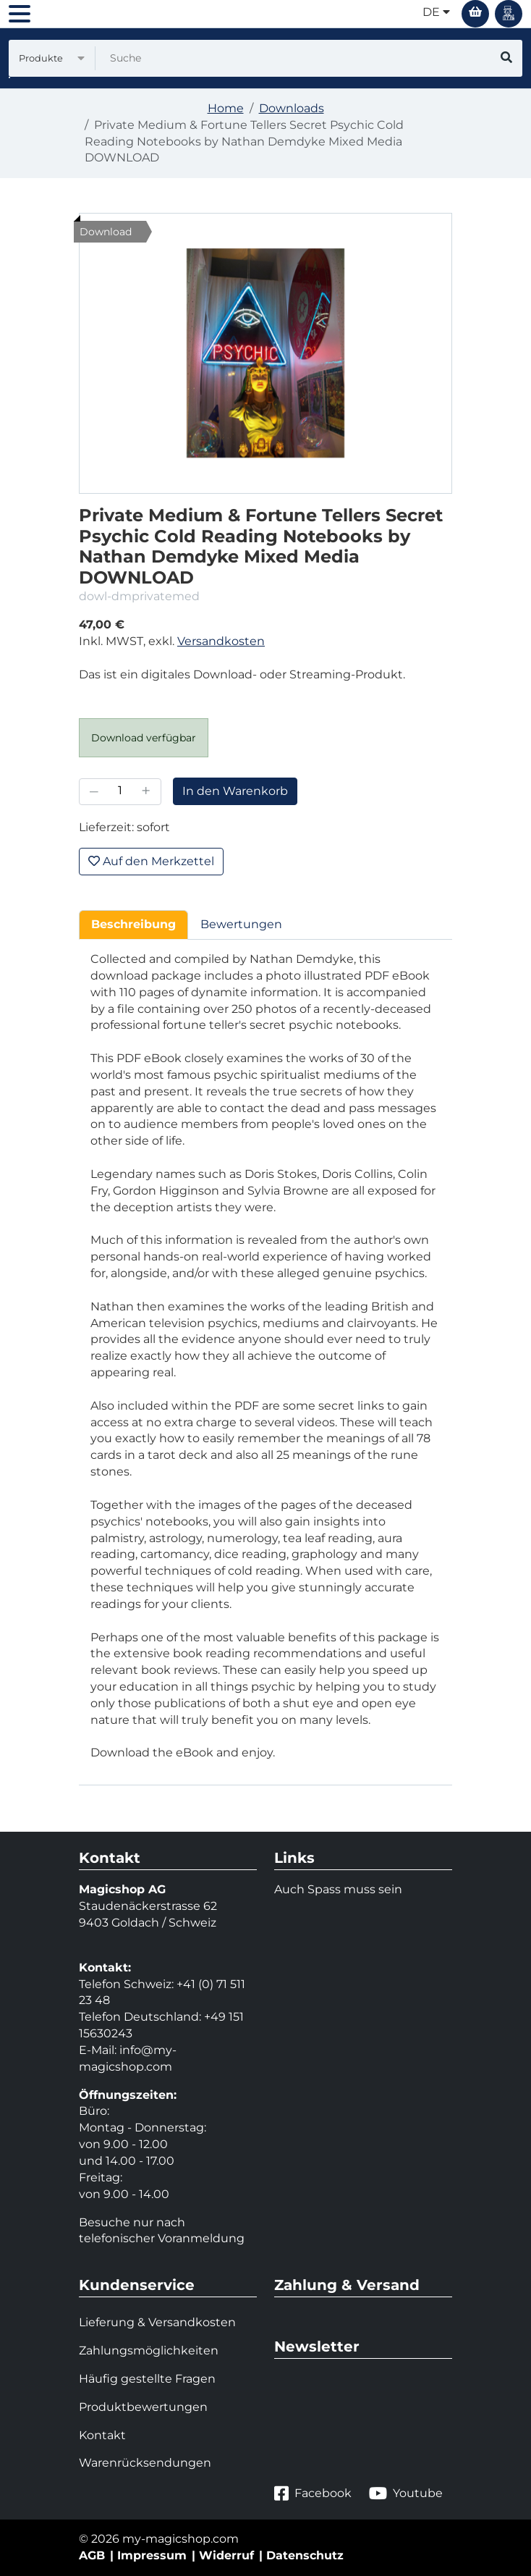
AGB (92, 2555)
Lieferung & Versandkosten (157, 2322)
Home (226, 108)
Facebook (313, 2493)
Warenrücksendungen (145, 2463)
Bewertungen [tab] (241, 924)
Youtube (406, 2493)
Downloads (291, 108)
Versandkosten (221, 641)
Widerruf (226, 2555)
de (436, 12)
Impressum (152, 2555)
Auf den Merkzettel (151, 861)
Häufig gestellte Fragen (147, 2379)
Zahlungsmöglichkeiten (148, 2350)
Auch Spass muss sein (338, 1889)
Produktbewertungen (143, 2407)
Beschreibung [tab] (133, 924)
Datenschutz (305, 2555)
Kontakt (102, 2435)
